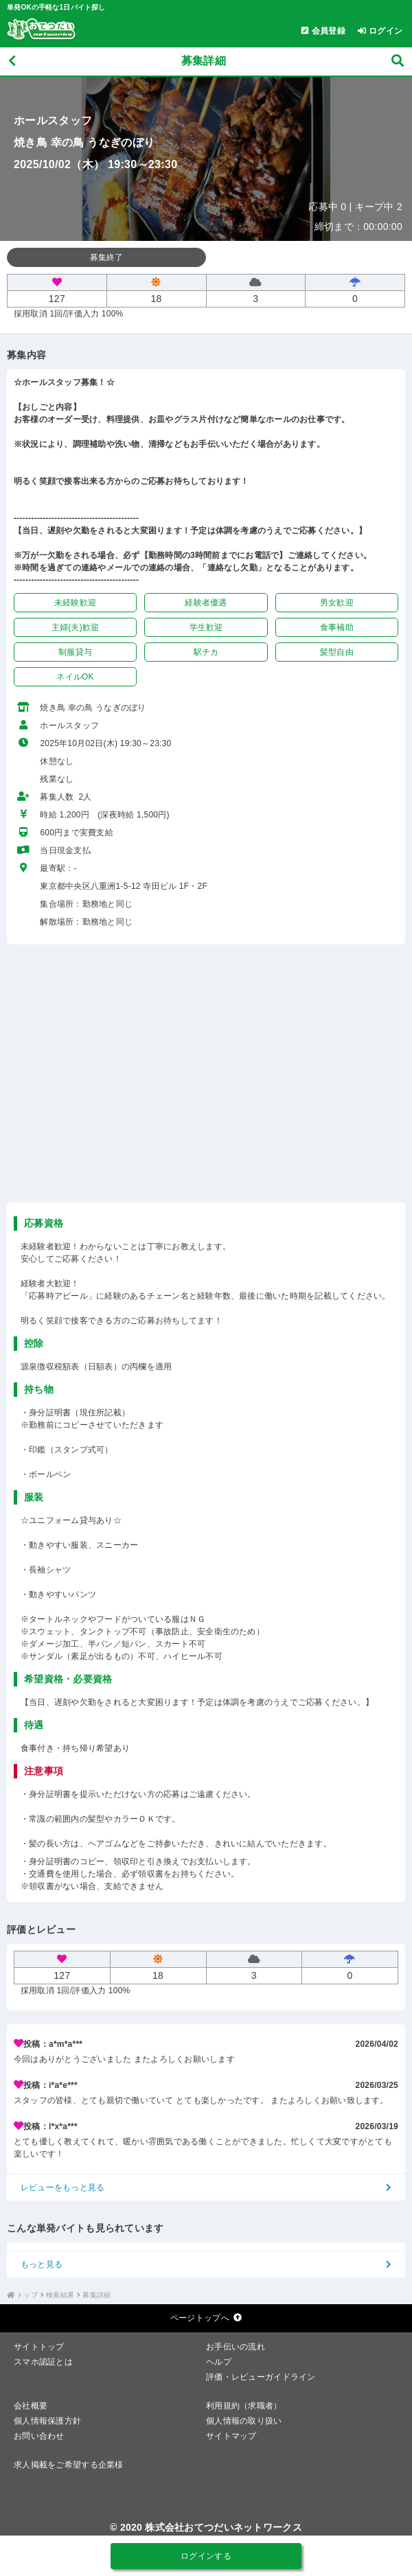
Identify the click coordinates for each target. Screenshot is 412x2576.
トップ (27, 2295)
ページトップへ (206, 2318)
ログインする (206, 2556)
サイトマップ (231, 2436)
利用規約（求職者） (244, 2406)
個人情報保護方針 (47, 2421)
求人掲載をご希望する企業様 (69, 2465)
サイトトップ (39, 2347)
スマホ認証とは (43, 2362)
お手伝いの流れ (235, 2347)
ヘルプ (218, 2362)
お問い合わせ (39, 2436)
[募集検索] (397, 61)
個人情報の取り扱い (244, 2421)
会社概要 (30, 2406)
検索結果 (60, 2295)
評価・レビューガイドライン (261, 2377)
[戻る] (12, 61)
